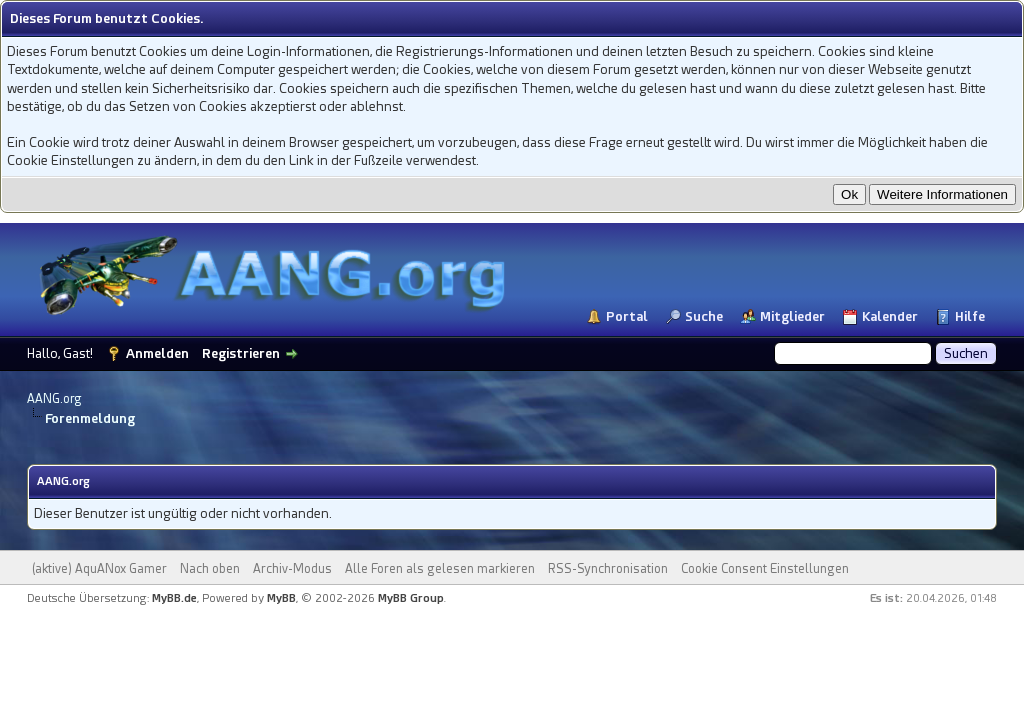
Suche (704, 316)
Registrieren (241, 353)
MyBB (281, 598)
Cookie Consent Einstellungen (765, 569)
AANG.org (54, 399)
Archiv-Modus (292, 569)
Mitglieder (792, 316)
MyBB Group (411, 598)
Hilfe (970, 316)
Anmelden (157, 353)
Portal (627, 316)
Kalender (890, 316)
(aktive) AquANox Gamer (99, 569)
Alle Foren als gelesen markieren (440, 569)
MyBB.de (174, 598)
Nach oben (210, 569)
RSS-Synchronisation (608, 569)
